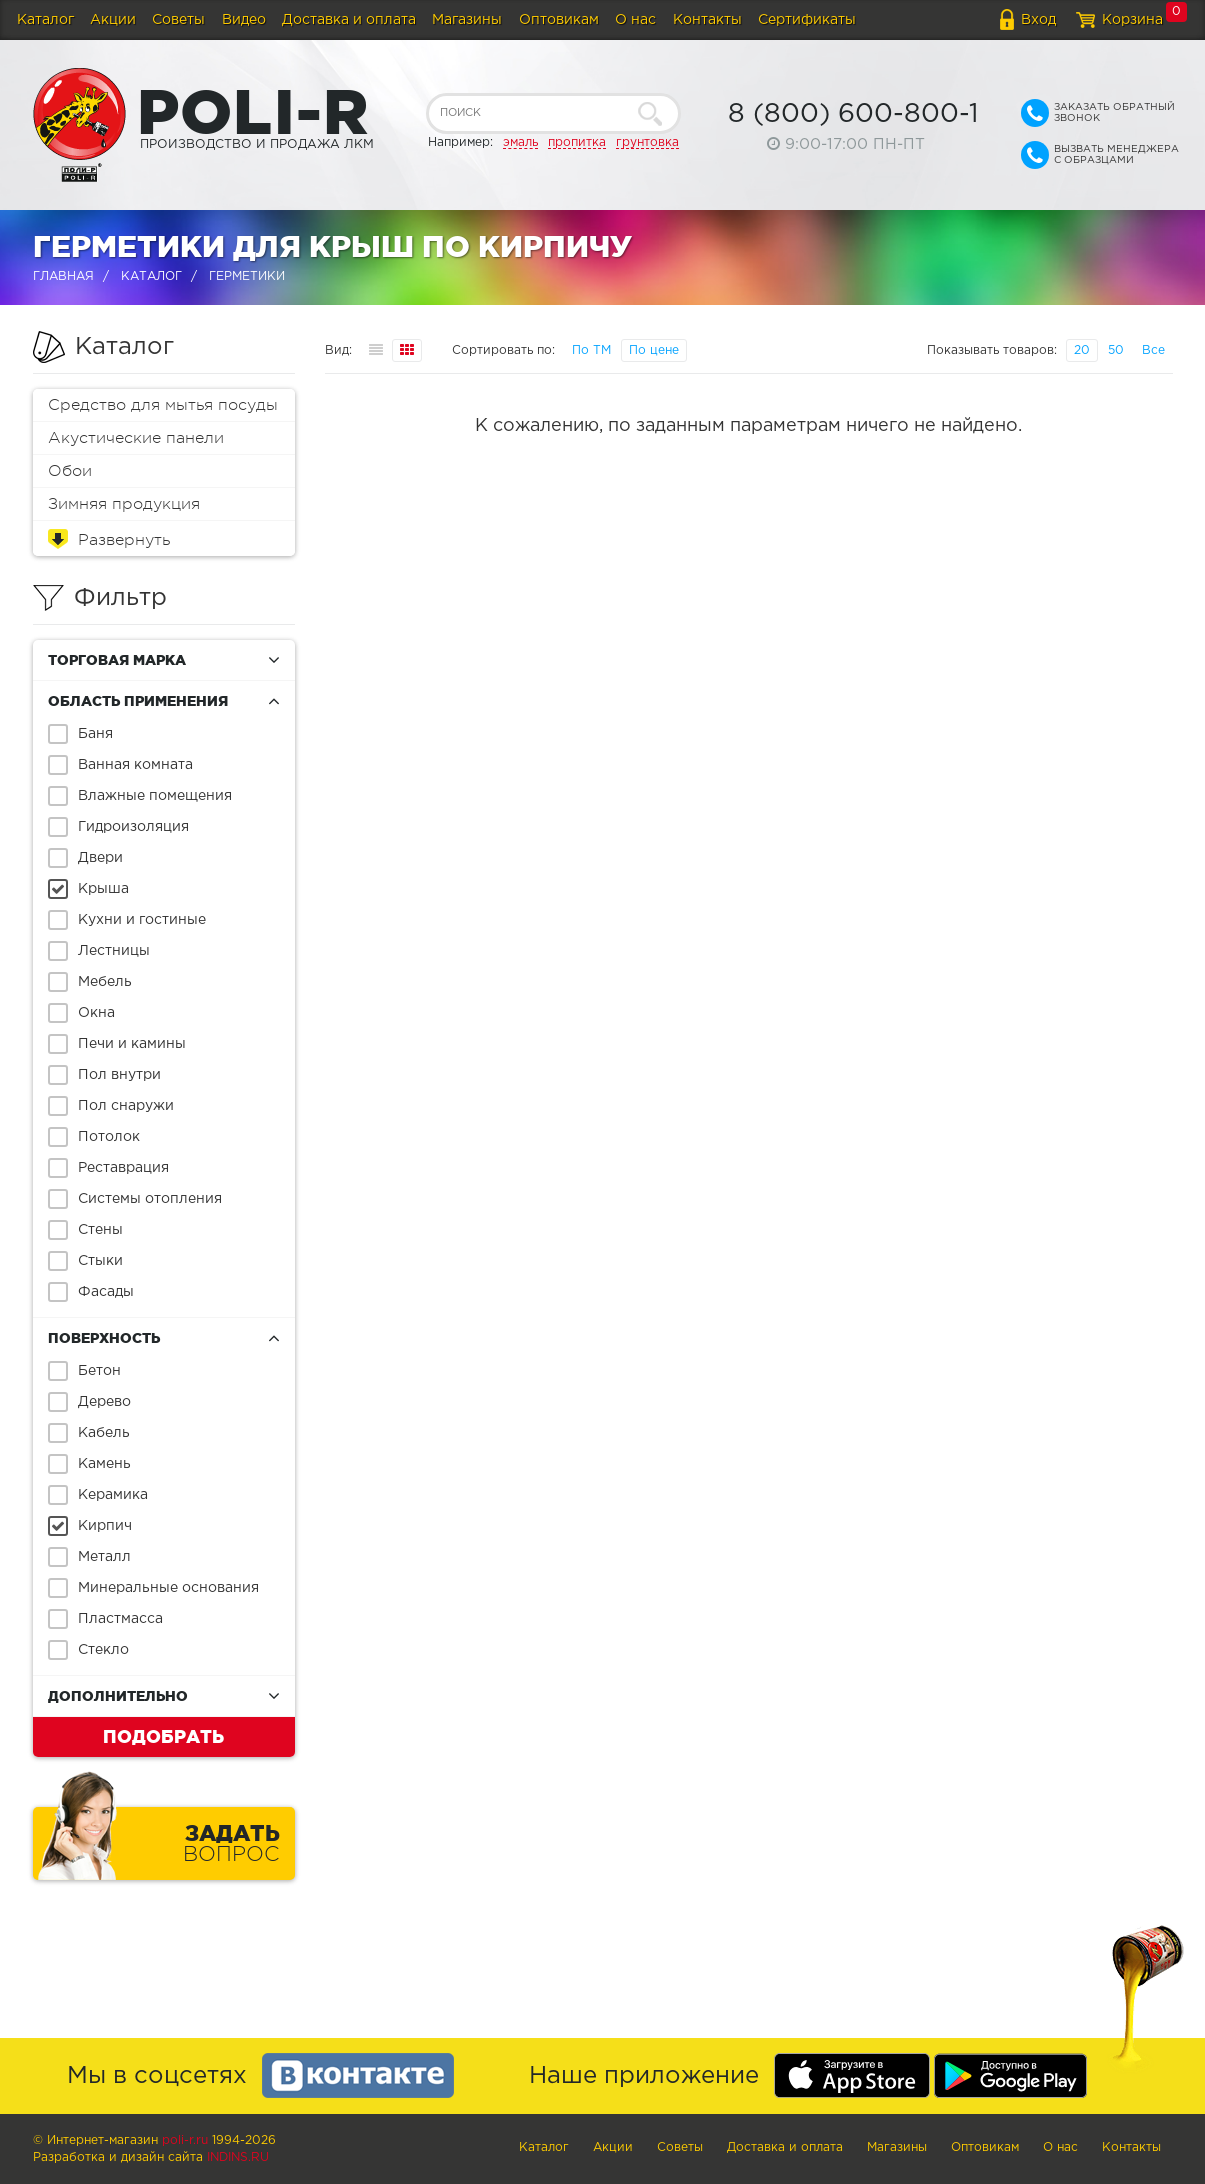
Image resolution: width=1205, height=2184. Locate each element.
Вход (1038, 20)
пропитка (577, 142)
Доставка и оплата (349, 20)
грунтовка (647, 142)
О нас (635, 20)
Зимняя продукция (124, 504)
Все (1153, 350)
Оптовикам (559, 20)
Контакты (707, 20)
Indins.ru (238, 2157)
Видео (244, 20)
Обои (70, 471)
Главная (63, 276)
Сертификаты (807, 20)
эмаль (520, 142)
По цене (654, 350)
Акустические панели (136, 438)
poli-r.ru (185, 2140)
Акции (113, 20)
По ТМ (591, 350)
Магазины (467, 20)
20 (1082, 350)
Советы (178, 20)
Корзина (1132, 20)
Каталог (45, 20)
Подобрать (163, 1736)
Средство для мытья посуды (163, 405)
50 (1116, 350)
